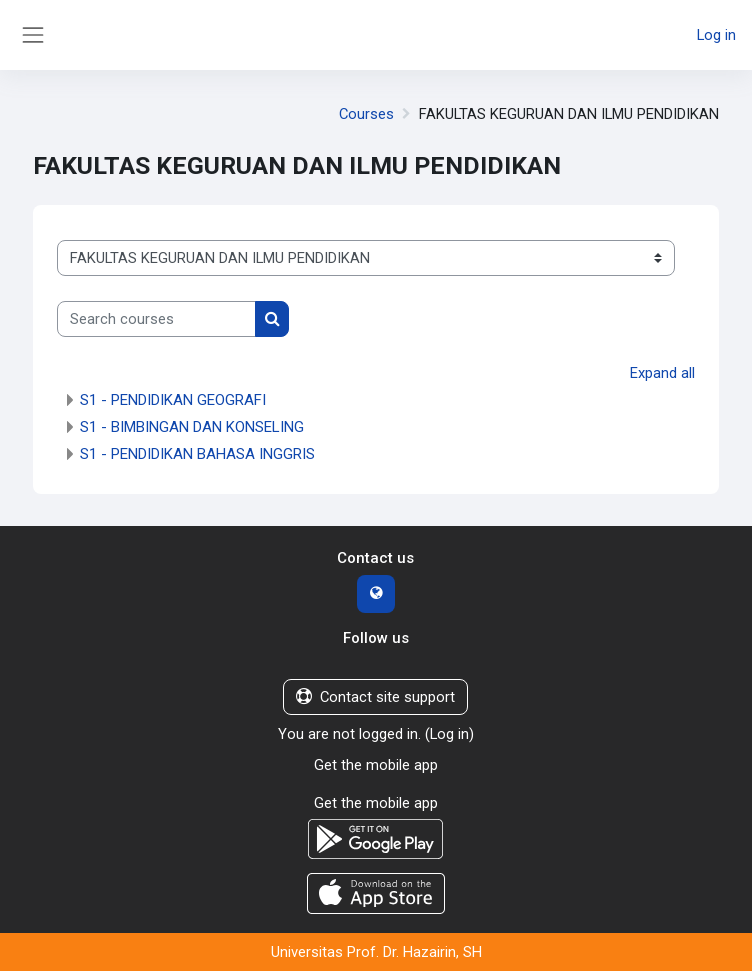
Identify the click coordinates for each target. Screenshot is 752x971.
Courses (366, 114)
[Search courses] (156, 319)
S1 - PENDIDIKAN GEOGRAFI (173, 400)
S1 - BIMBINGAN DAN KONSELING (192, 427)
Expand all (662, 373)
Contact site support (375, 697)
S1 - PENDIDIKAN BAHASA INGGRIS (197, 454)
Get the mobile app (376, 765)
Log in (716, 35)
